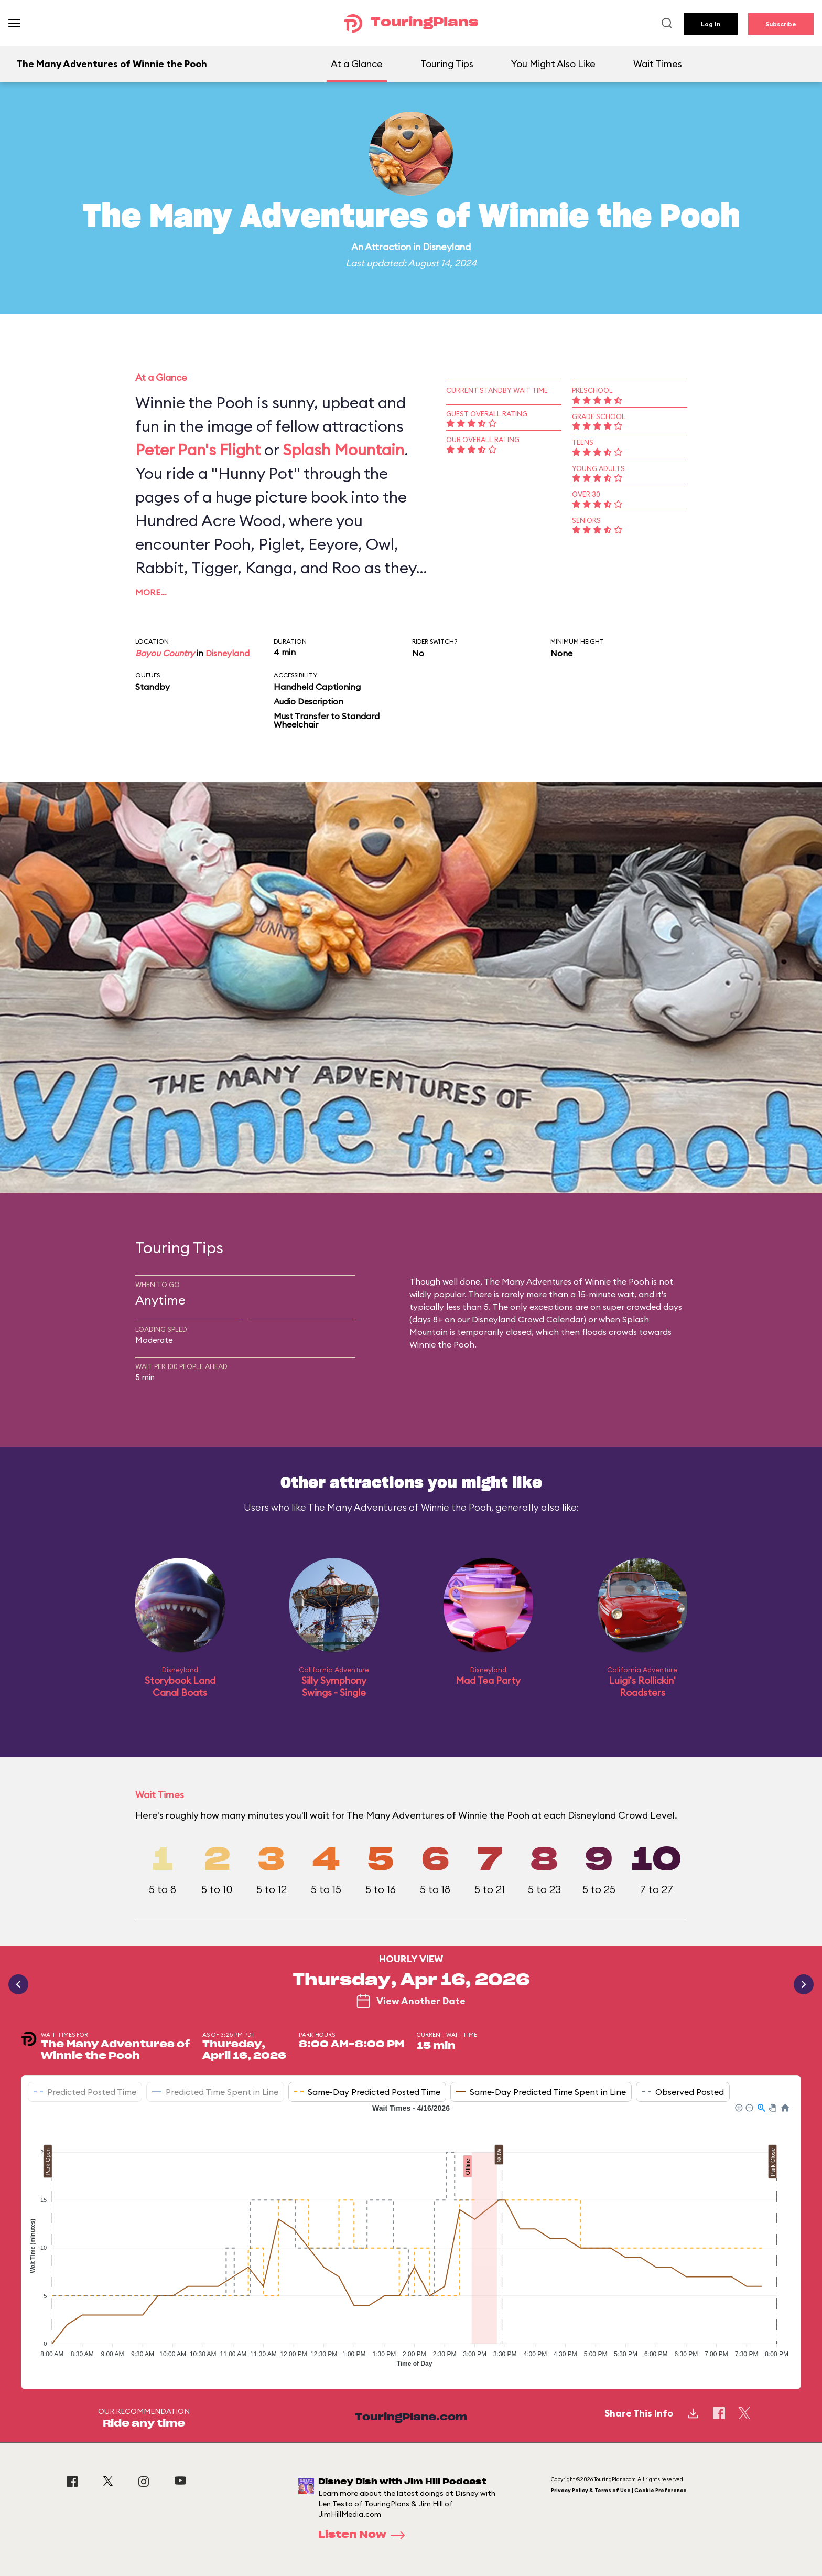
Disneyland (447, 247)
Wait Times (657, 64)
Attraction (388, 247)
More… (151, 592)
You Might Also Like (553, 64)
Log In (710, 24)
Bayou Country (164, 653)
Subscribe (780, 24)
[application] (411, 2238)
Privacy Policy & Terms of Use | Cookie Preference (619, 2490)
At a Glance (357, 64)
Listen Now (365, 2535)
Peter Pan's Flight (198, 449)
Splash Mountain (343, 449)
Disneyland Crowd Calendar (527, 1319)
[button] (738, 2107)
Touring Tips (446, 64)
